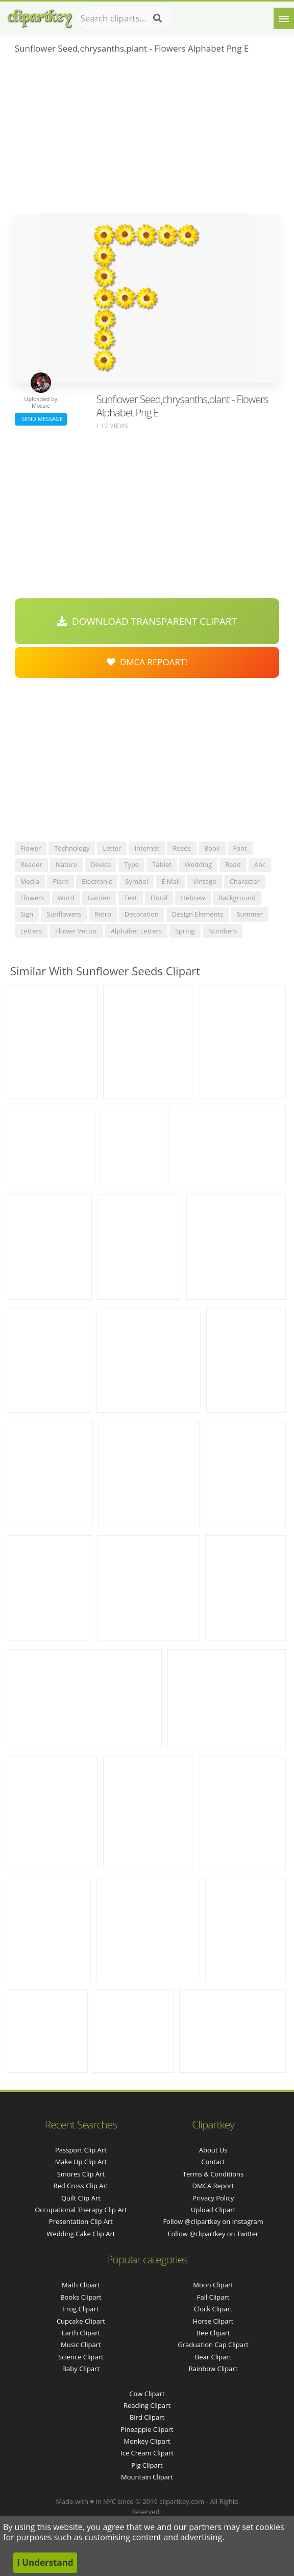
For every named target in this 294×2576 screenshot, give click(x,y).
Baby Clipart (81, 2368)
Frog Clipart (81, 2308)
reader (31, 864)
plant (60, 881)
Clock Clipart (213, 2308)
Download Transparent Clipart (147, 621)
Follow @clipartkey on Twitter (213, 2233)
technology (71, 848)
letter (112, 848)
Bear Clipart (213, 2356)
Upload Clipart (213, 2209)
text (130, 897)
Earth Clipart (81, 2332)
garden (99, 897)
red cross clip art (80, 2185)
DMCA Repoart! (147, 662)
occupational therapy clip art (81, 2209)
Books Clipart (80, 2297)
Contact (213, 2161)
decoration (142, 914)
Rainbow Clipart (213, 2368)
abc (259, 864)
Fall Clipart (213, 2297)
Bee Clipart (213, 2332)
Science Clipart (81, 2356)
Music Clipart (81, 2344)
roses (182, 848)
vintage (204, 881)
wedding (198, 864)
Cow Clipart (146, 2393)
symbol (136, 881)
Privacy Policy (213, 2198)
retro (102, 914)
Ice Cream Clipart (147, 2452)
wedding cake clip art (80, 2233)
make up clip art (81, 2161)
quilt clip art (81, 2198)
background (237, 897)
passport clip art (81, 2150)
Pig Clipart (146, 2465)
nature (66, 864)
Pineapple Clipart (146, 2429)
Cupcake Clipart (81, 2321)
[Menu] (284, 18)
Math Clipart (81, 2284)
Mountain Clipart (147, 2476)
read (233, 864)
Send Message (41, 419)
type (131, 864)
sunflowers (63, 914)
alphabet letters (136, 930)
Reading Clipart (147, 2405)
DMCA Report (213, 2185)
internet (146, 848)
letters (31, 930)
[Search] (157, 18)
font (240, 848)
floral (159, 897)
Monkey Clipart (147, 2441)
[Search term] (125, 18)
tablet (162, 864)
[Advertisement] (147, 137)
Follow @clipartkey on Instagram (213, 2221)
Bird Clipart (147, 2417)
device (100, 864)
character (245, 881)
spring (185, 930)
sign (26, 914)
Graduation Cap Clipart (213, 2344)
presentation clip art (81, 2221)
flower (30, 848)
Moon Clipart (213, 2284)
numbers (222, 930)
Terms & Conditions (213, 2174)
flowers (32, 897)
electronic (97, 881)
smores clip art (81, 2174)
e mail (170, 881)
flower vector (76, 930)
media (29, 881)
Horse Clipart (213, 2321)
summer (249, 914)
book (212, 848)
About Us (213, 2150)
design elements (198, 914)
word (66, 897)
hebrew (193, 897)
